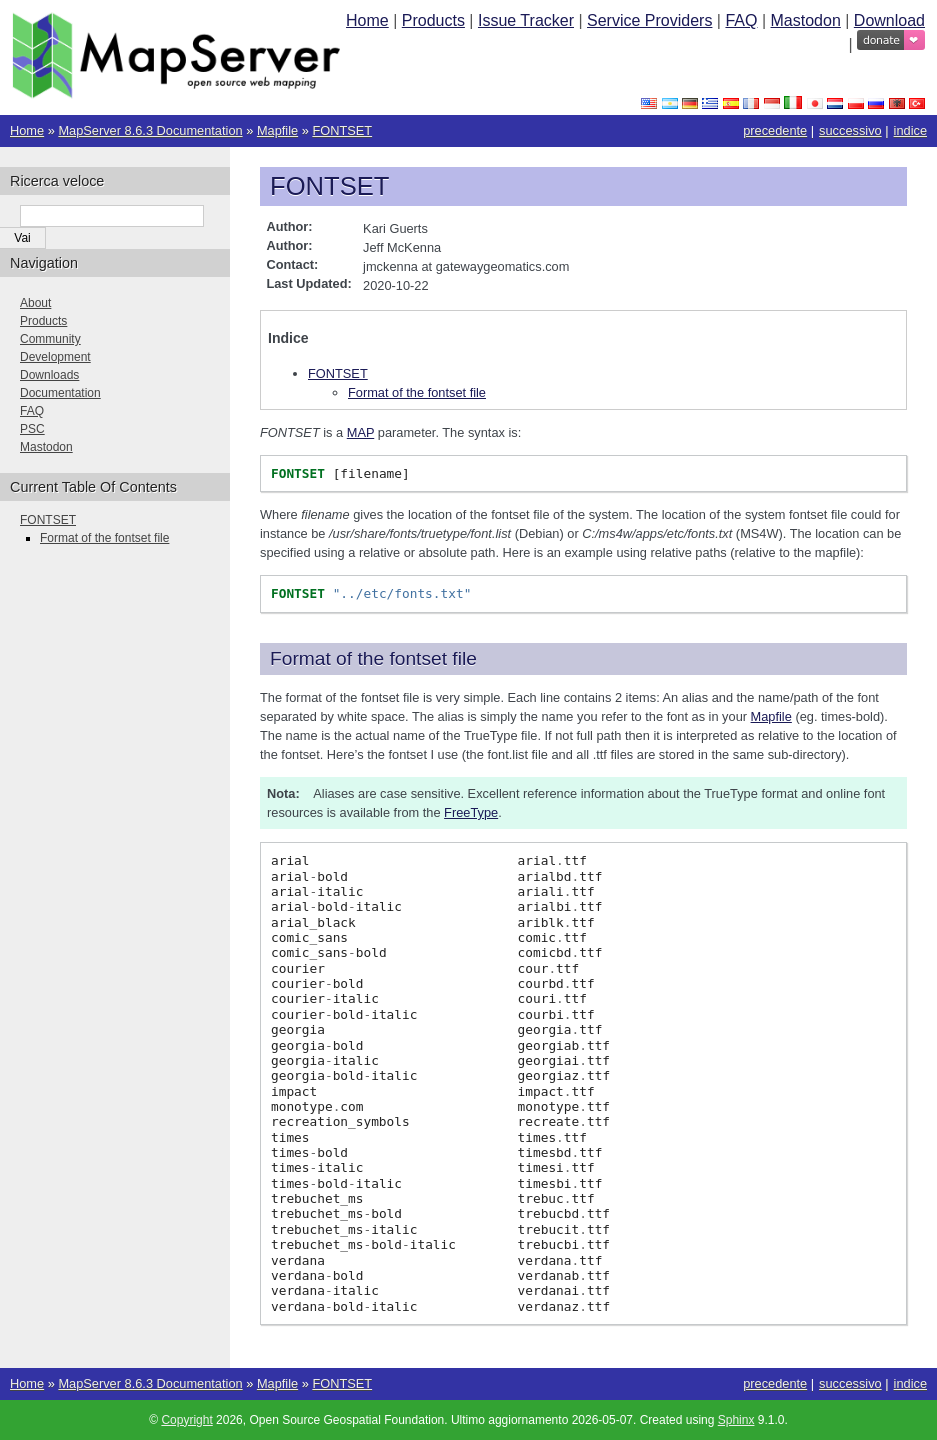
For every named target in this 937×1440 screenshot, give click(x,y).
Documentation (60, 393)
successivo (850, 130)
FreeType (471, 812)
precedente (775, 130)
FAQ (741, 20)
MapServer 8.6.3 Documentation (150, 130)
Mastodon (806, 20)
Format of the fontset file (417, 392)
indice (910, 130)
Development (55, 357)
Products (433, 20)
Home (367, 20)
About (35, 303)
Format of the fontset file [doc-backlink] (373, 658)
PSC (32, 429)
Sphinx (736, 1420)
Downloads (49, 375)
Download (889, 20)
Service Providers (649, 20)
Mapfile (277, 130)
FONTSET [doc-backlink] (329, 186)
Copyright (186, 1420)
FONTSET (342, 130)
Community (50, 339)
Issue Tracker (526, 20)
